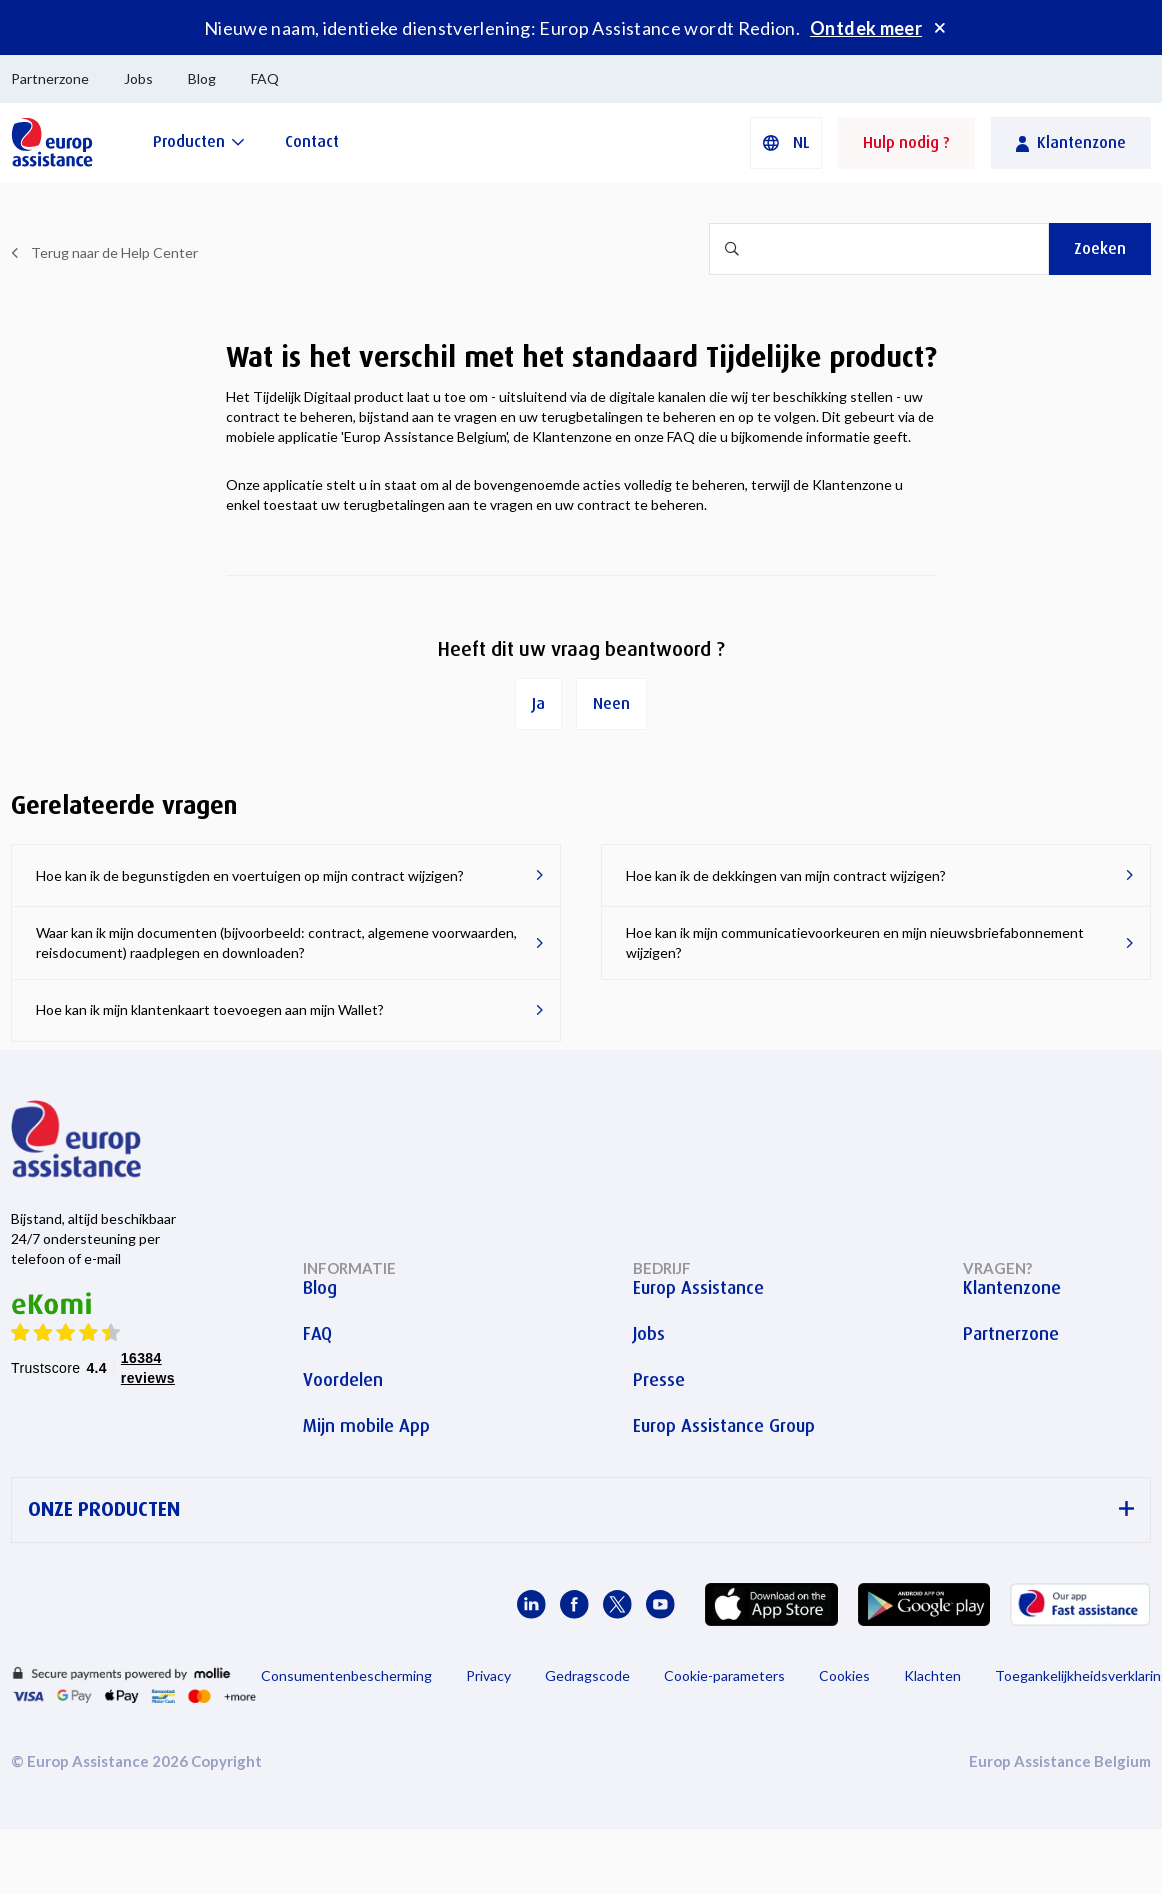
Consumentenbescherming (346, 1675)
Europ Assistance (698, 1288)
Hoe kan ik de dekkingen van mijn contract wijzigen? (786, 875)
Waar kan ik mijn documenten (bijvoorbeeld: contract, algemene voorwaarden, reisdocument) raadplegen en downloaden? (276, 942)
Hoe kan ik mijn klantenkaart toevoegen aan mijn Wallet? (210, 1009)
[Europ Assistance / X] (617, 1604)
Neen (611, 703)
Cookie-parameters (724, 1675)
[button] (786, 143)
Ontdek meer (866, 28)
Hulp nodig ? (906, 142)
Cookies (844, 1675)
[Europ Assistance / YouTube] (660, 1604)
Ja (538, 703)
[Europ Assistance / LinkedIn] (531, 1604)
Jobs (138, 78)
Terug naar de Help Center (114, 252)
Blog (202, 78)
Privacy (488, 1675)
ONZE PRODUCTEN (581, 1509)
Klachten (932, 1675)
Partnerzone (50, 78)
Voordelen (343, 1380)
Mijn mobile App (366, 1426)
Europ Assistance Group (724, 1426)
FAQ (265, 78)
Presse (659, 1380)
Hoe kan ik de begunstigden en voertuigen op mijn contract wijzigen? (250, 875)
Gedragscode (587, 1675)
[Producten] (199, 141)
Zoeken (1100, 248)
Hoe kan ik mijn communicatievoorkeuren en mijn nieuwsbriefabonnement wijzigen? (855, 942)
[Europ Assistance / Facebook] (574, 1604)
